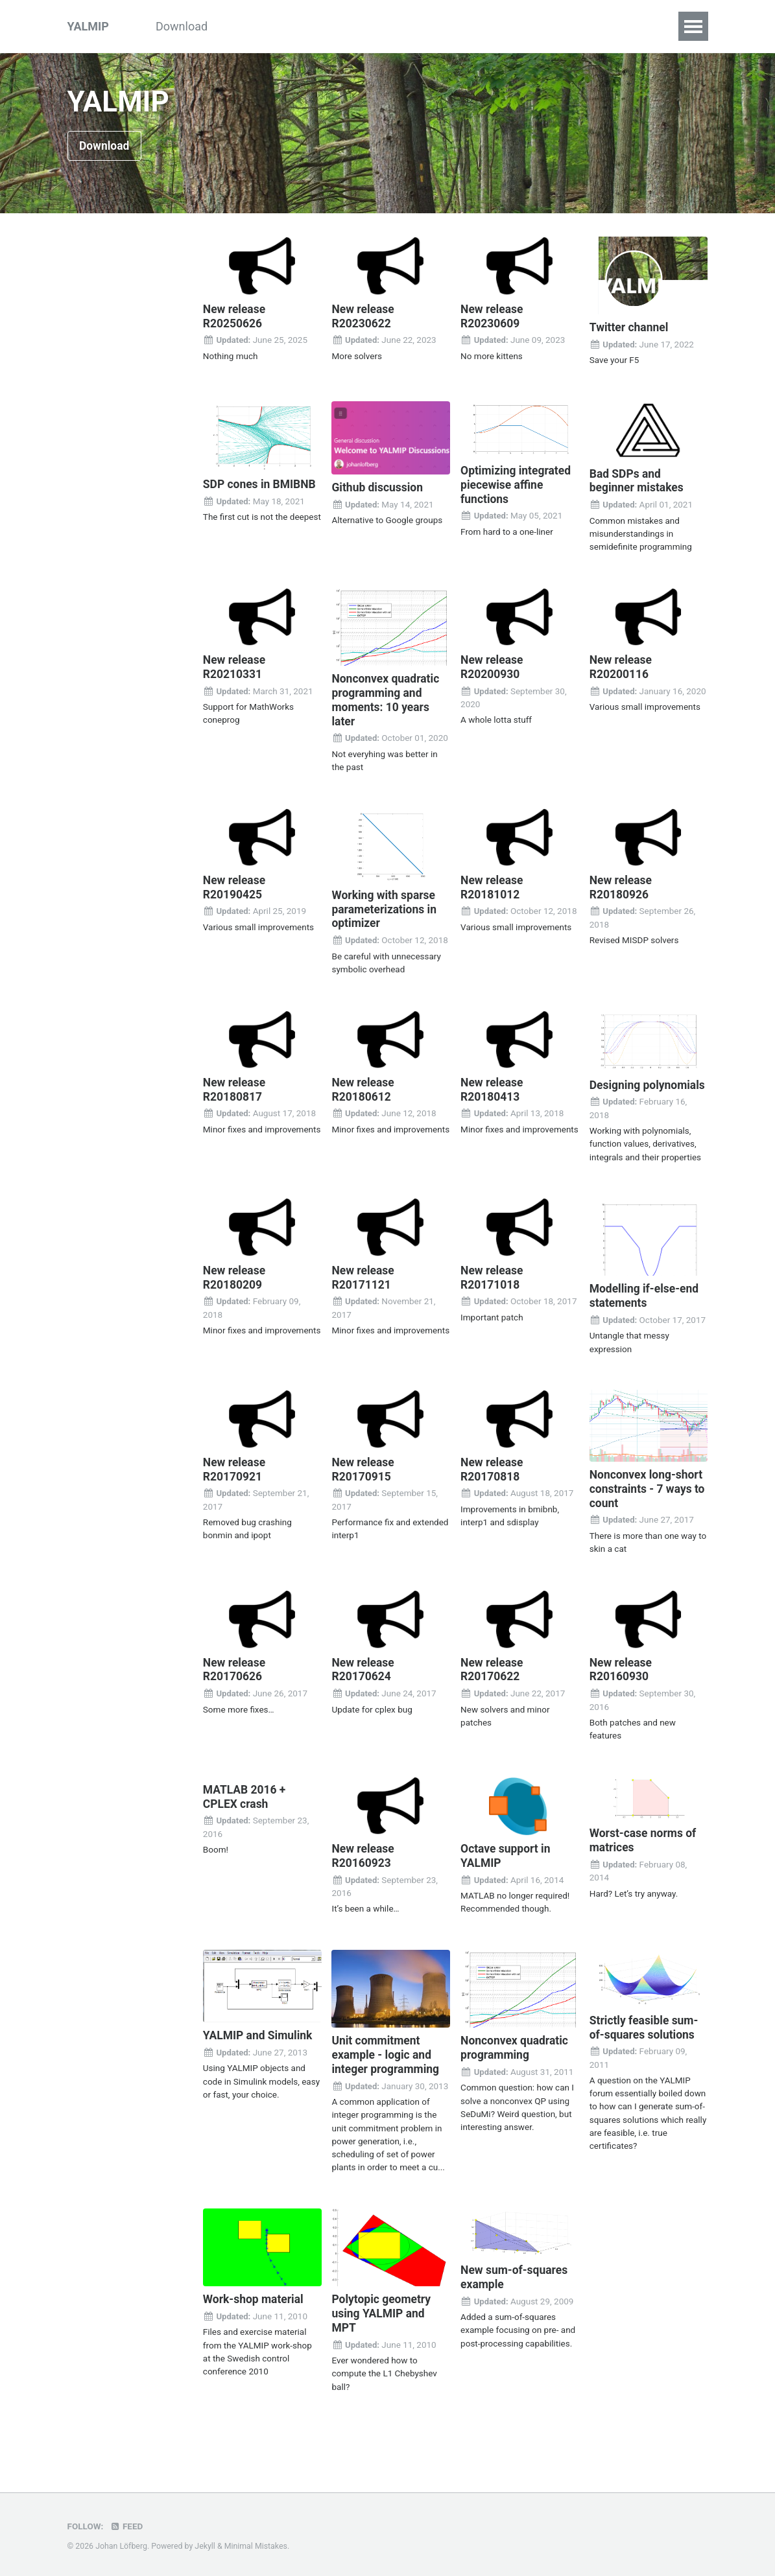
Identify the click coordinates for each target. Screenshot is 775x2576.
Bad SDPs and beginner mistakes (638, 481)
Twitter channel (630, 328)
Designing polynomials (621, 1089)
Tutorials (253, 26)
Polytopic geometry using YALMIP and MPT (382, 2320)
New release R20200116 (622, 667)
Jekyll (205, 2546)
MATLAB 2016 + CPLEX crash (246, 1806)
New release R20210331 (235, 667)
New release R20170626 (235, 1678)
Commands (458, 26)
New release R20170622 (492, 1678)
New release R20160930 (622, 1678)
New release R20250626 (235, 317)
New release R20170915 (363, 1479)
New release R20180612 (363, 1087)
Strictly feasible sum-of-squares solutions (646, 2035)
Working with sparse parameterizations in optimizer (385, 907)
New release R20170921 (235, 1479)
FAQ (635, 26)
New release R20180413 (492, 1087)
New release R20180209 (235, 1288)
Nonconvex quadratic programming (515, 2056)
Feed (126, 2527)
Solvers (531, 26)
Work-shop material (255, 2306)
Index (587, 26)
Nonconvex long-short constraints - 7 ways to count (648, 1498)
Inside (389, 26)
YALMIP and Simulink (259, 2043)
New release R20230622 (363, 317)
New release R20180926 (622, 886)
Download (182, 26)
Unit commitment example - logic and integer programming (386, 2062)
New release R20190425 (235, 886)
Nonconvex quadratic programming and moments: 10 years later (386, 699)
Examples (325, 26)
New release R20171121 (363, 1288)
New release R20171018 (492, 1288)
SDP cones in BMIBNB (261, 484)
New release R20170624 (363, 1678)
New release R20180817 (235, 1087)
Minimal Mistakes (255, 2546)
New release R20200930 (492, 667)
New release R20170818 (492, 1479)
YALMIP (88, 26)
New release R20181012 (492, 886)
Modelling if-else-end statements (646, 1307)
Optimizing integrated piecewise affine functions (517, 485)
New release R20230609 (492, 317)
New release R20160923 (363, 1865)
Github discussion (378, 488)
